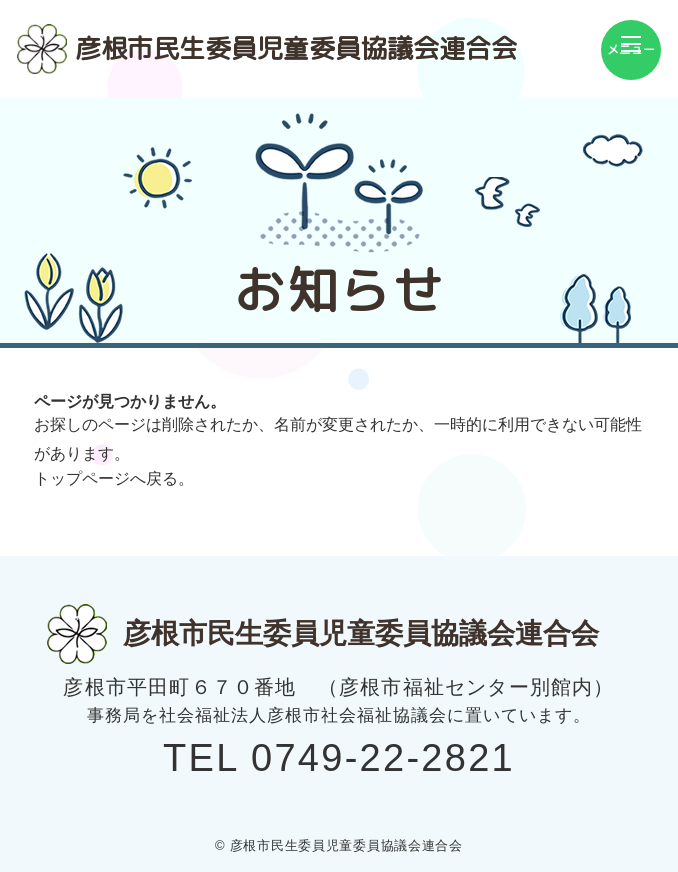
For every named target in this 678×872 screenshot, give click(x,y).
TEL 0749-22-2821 (339, 758)
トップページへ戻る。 (114, 478)
